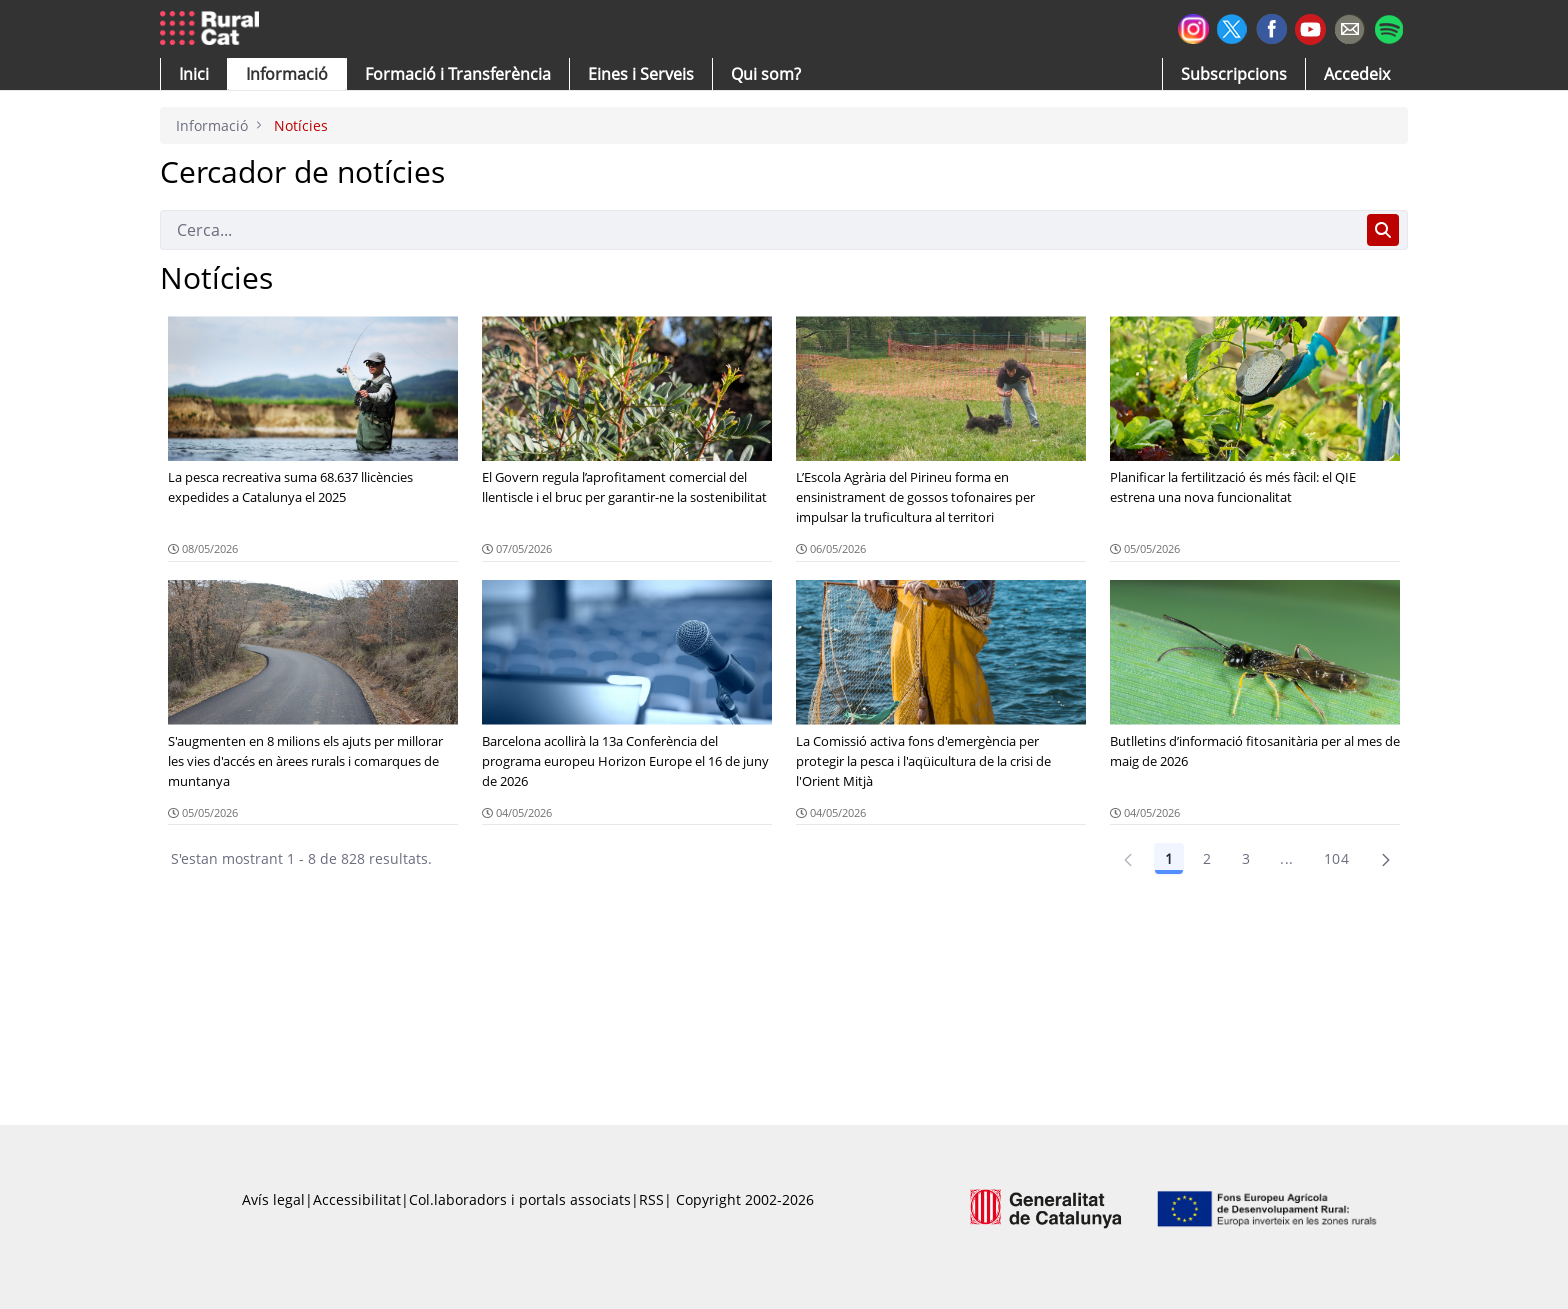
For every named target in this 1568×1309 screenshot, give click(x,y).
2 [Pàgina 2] (1207, 858)
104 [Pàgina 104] (1336, 858)
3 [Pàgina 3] (1246, 858)
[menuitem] (458, 74)
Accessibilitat (357, 1199)
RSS (651, 1199)
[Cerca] (759, 230)
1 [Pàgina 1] (1169, 858)
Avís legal (273, 1199)
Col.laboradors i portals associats (520, 1199)
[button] (194, 74)
